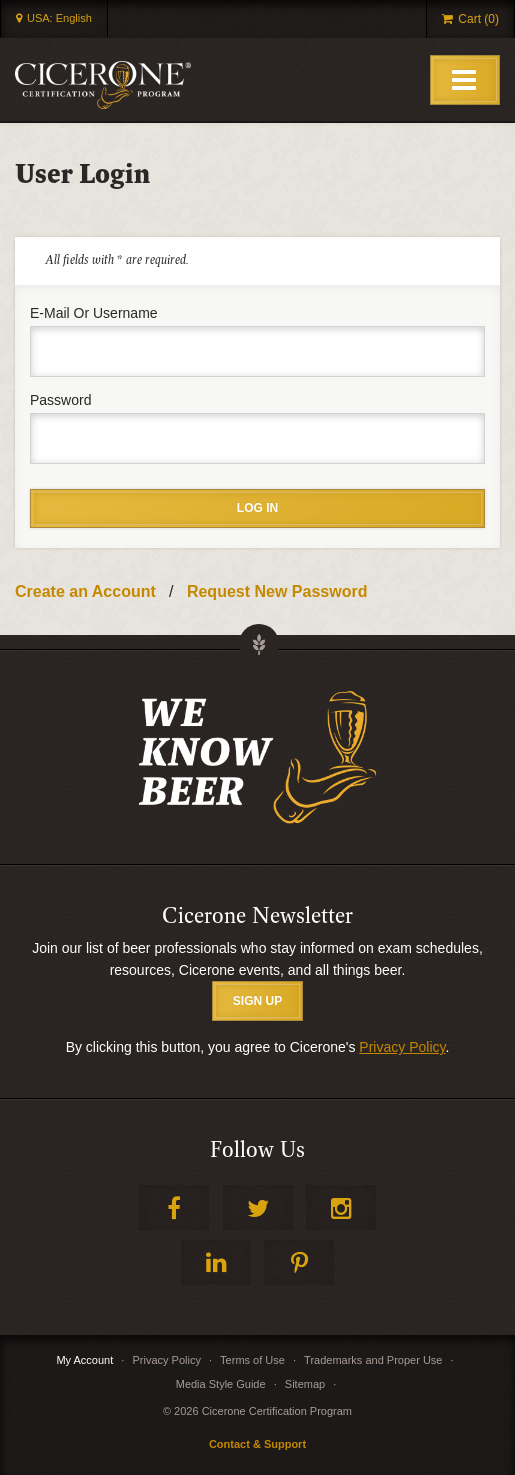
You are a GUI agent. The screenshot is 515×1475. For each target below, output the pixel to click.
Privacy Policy (402, 1047)
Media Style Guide (221, 1384)
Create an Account (85, 591)
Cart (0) (478, 19)
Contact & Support (257, 1444)
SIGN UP (257, 1001)
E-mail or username (94, 313)
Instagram (341, 1207)
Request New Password (277, 591)
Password (60, 400)
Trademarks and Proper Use (373, 1360)
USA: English (59, 18)
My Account (84, 1360)
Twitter (258, 1207)
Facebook (174, 1207)
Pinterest (299, 1262)
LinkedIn (216, 1262)
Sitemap (305, 1384)
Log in (257, 508)
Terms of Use (252, 1360)
